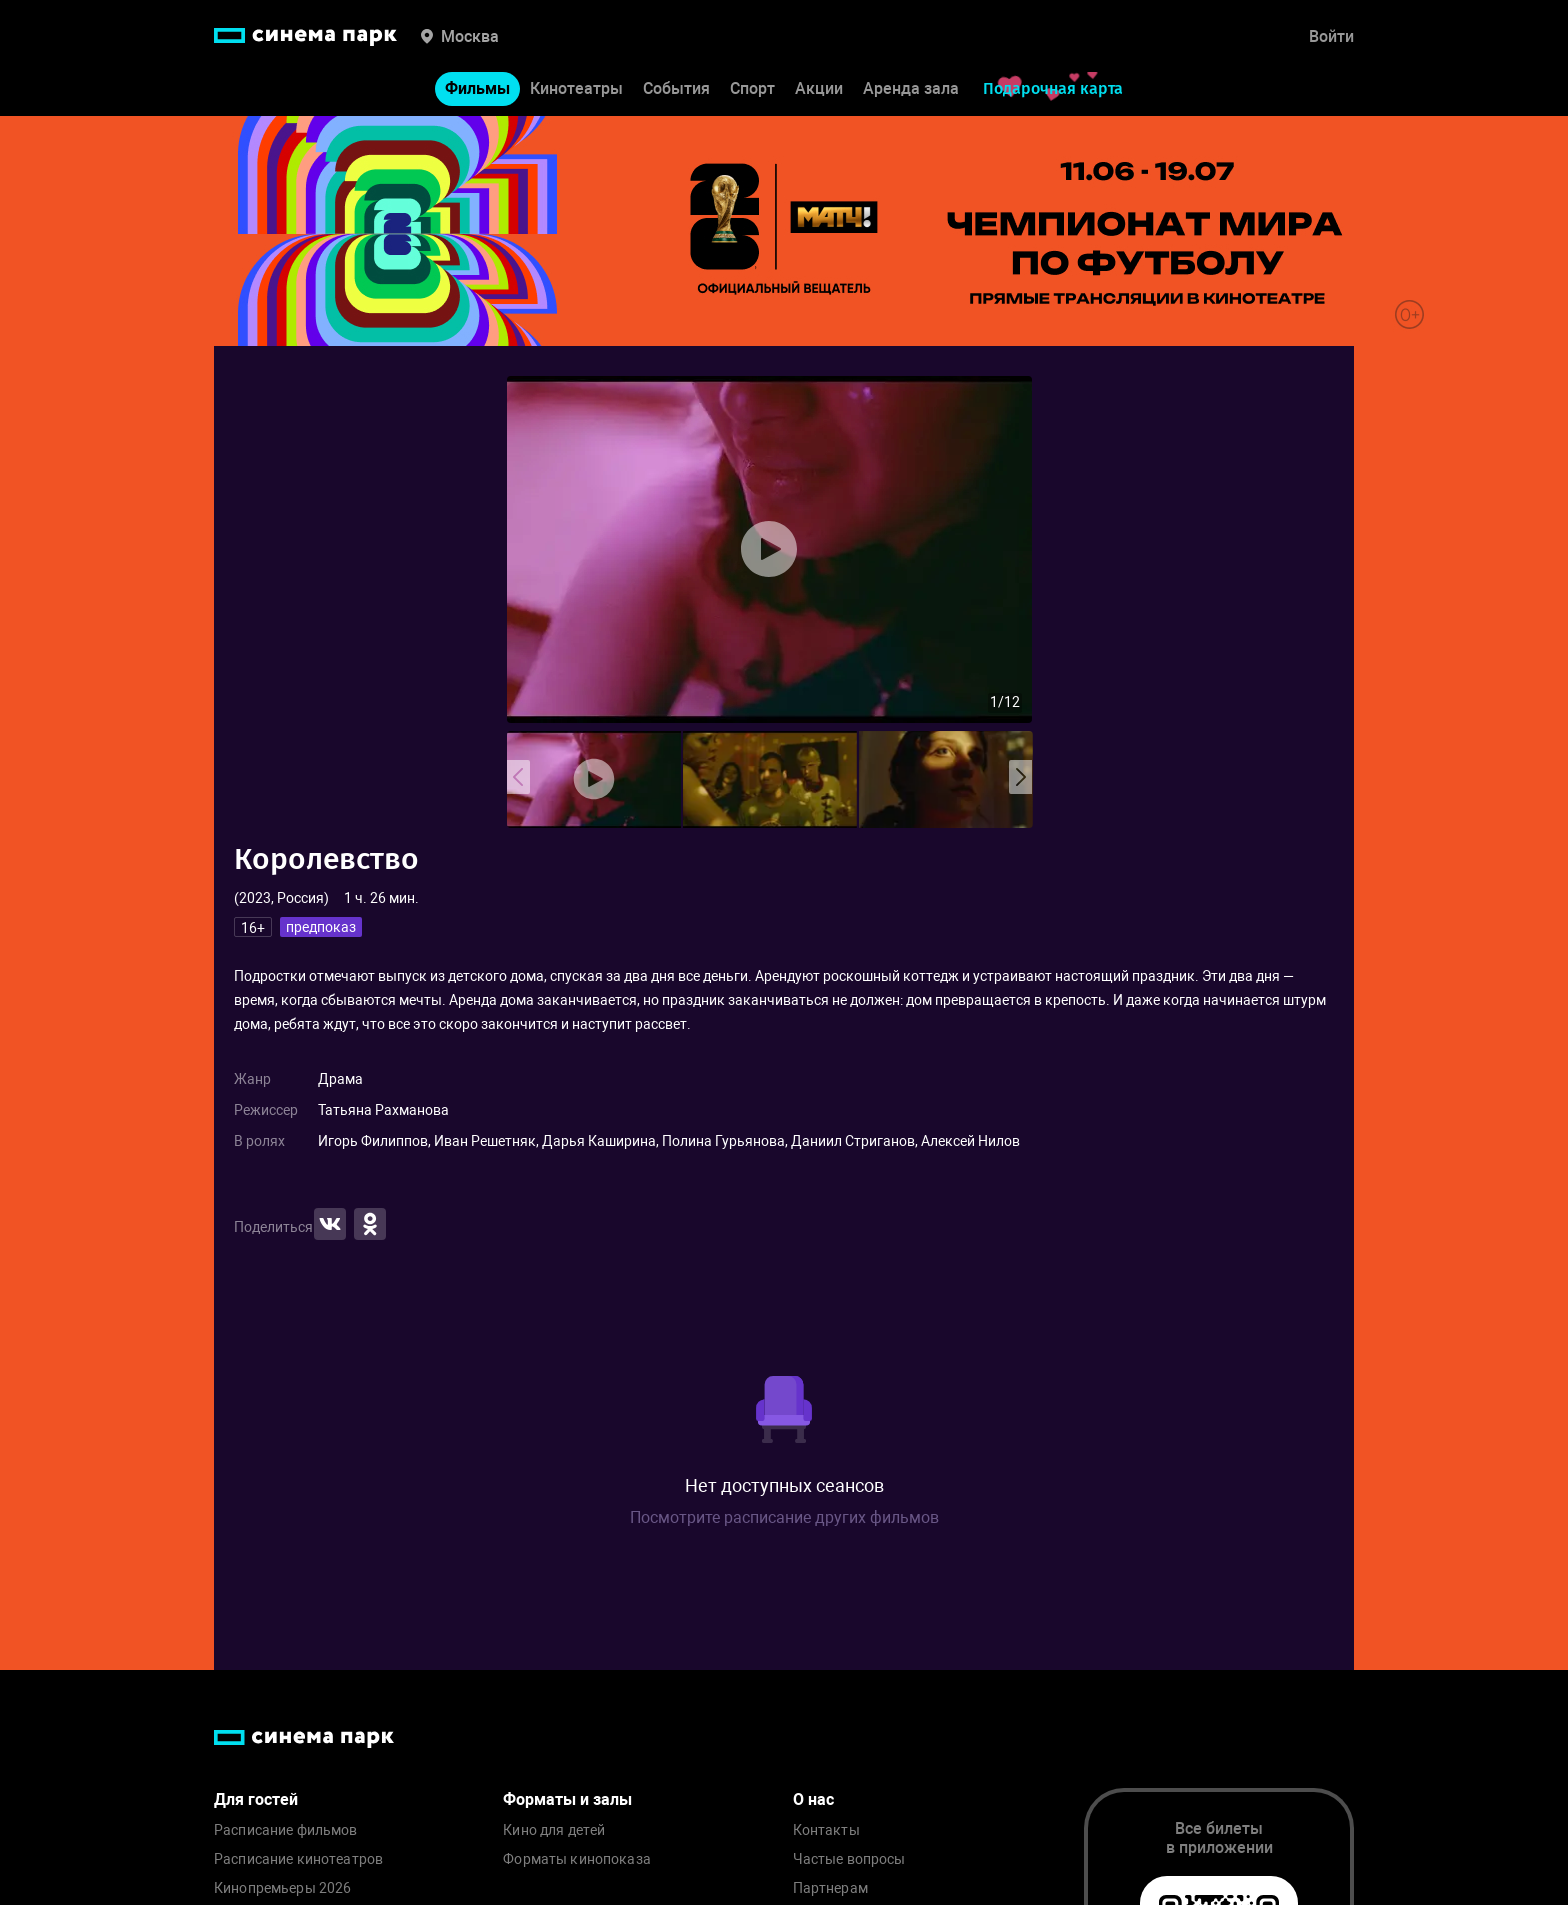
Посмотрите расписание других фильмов (784, 1517)
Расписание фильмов (286, 1830)
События (676, 88)
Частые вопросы (849, 1859)
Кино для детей (554, 1830)
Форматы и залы (567, 1799)
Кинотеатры (576, 88)
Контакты (826, 1830)
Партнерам (830, 1888)
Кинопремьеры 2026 (282, 1888)
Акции (819, 88)
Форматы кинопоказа (577, 1859)
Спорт (752, 88)
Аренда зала (911, 88)
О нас (813, 1799)
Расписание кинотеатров (298, 1859)
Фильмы (477, 88)
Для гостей (256, 1799)
